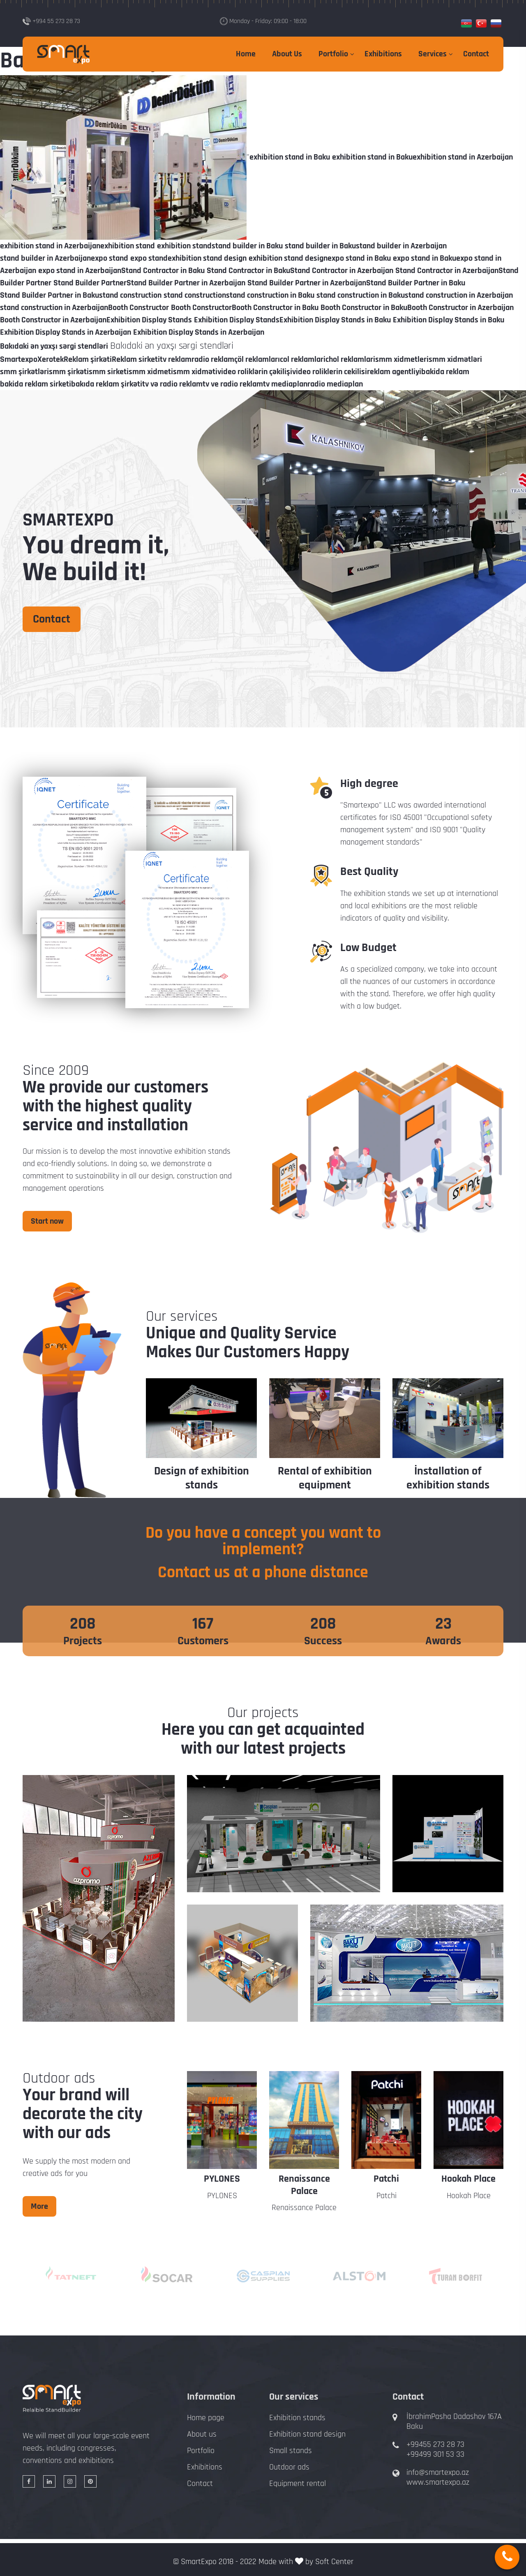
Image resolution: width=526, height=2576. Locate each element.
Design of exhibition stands (201, 1478)
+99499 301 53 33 (435, 2454)
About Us (287, 54)
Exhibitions (383, 54)
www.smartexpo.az (437, 2482)
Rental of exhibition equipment (325, 1478)
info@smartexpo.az (437, 2472)
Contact (476, 54)
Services (432, 54)
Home (246, 54)
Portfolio (333, 54)
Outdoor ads (289, 2467)
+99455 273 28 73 (435, 2444)
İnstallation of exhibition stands (447, 1478)
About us (202, 2434)
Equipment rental (297, 2483)
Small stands (290, 2450)
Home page (205, 2417)
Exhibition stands (297, 2417)
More (39, 2206)
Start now (47, 1221)
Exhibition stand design (307, 2434)
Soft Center (334, 2561)
